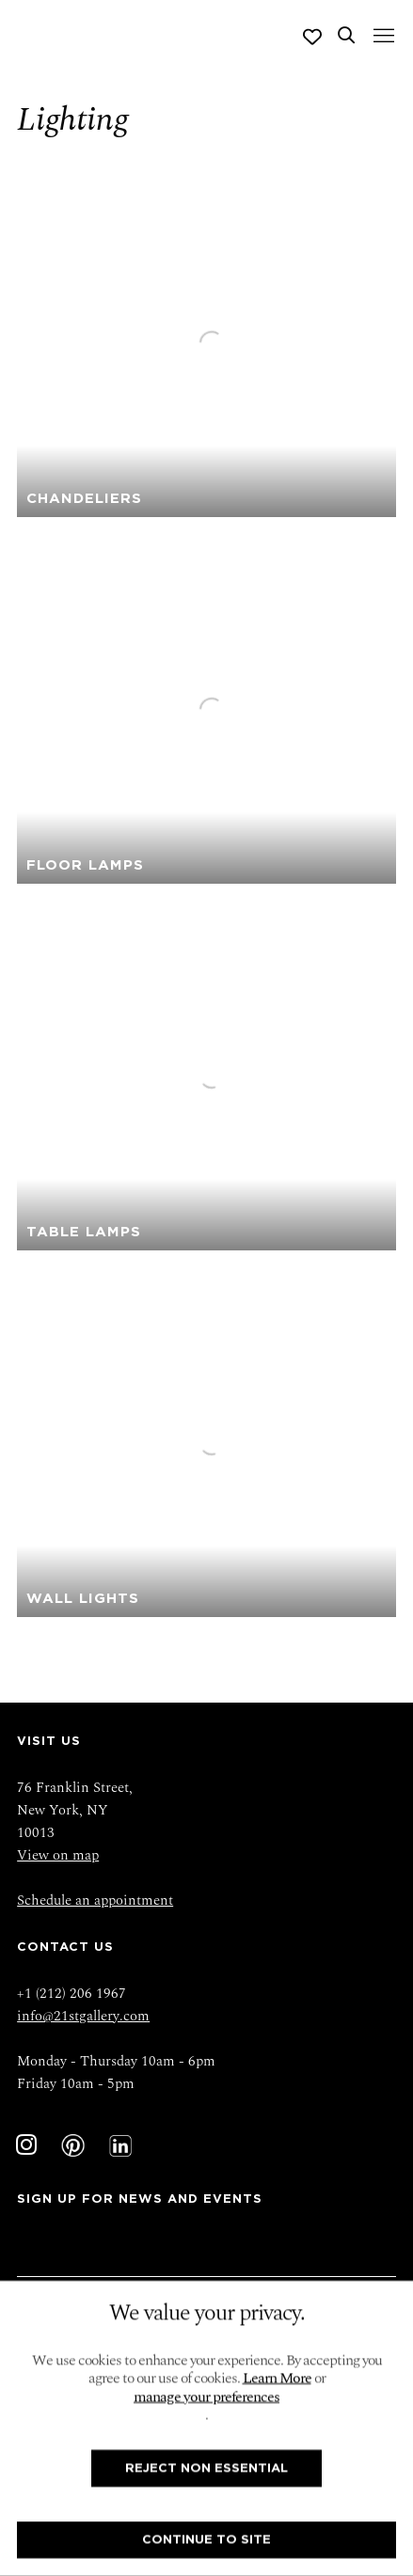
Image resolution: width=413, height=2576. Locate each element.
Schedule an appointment (95, 1900)
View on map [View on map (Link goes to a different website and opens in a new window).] (58, 1855)
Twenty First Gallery (91, 37)
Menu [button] (382, 37)
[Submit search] (346, 37)
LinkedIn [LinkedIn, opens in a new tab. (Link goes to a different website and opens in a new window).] (120, 2145)
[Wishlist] (312, 36)
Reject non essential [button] (206, 2467)
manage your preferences (206, 2397)
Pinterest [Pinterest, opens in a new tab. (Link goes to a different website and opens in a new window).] (73, 2145)
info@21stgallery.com (83, 2016)
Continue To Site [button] (206, 2540)
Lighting (72, 119)
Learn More (277, 2378)
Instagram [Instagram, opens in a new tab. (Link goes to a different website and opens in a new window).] (26, 2145)
